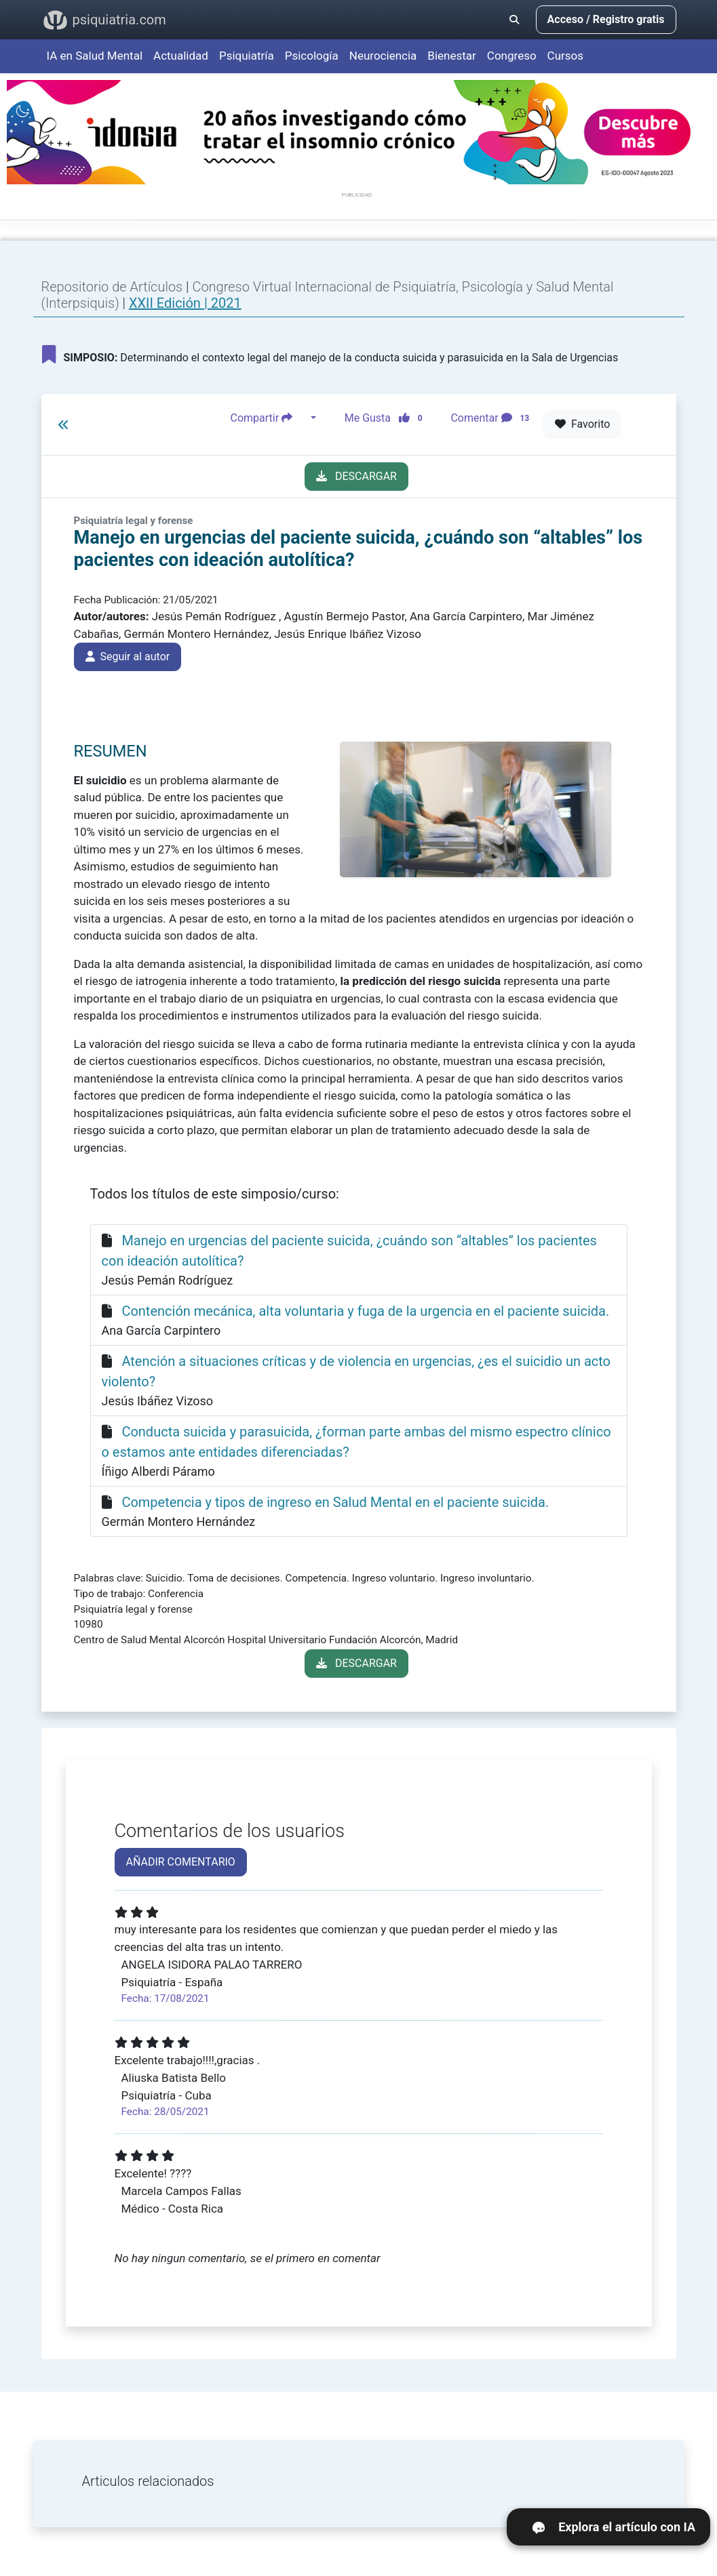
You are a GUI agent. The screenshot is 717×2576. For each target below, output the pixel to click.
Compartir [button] (269, 418)
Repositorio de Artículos (112, 287)
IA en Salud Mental (95, 55)
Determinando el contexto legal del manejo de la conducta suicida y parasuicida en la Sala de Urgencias (330, 354)
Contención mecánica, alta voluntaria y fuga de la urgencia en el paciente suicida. (365, 1311)
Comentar (492, 418)
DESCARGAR (356, 476)
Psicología (311, 55)
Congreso (512, 55)
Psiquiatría (246, 55)
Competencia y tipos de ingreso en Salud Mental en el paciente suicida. (335, 1502)
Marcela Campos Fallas (181, 2191)
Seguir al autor (127, 656)
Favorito (582, 424)
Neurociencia (383, 55)
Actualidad (180, 55)
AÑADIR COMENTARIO (180, 1861)
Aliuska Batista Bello (174, 2078)
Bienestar (451, 55)
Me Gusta (388, 418)
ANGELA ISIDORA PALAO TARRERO (212, 1964)
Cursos (565, 55)
